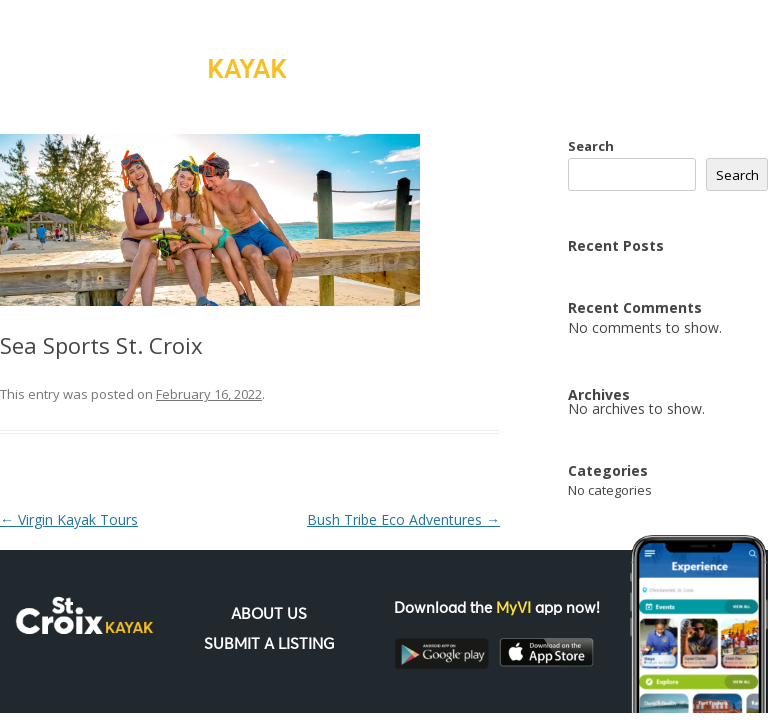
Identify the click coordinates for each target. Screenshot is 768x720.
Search (591, 146)
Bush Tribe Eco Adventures (403, 519)
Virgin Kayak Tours (69, 519)
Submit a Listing (269, 644)
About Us (269, 614)
